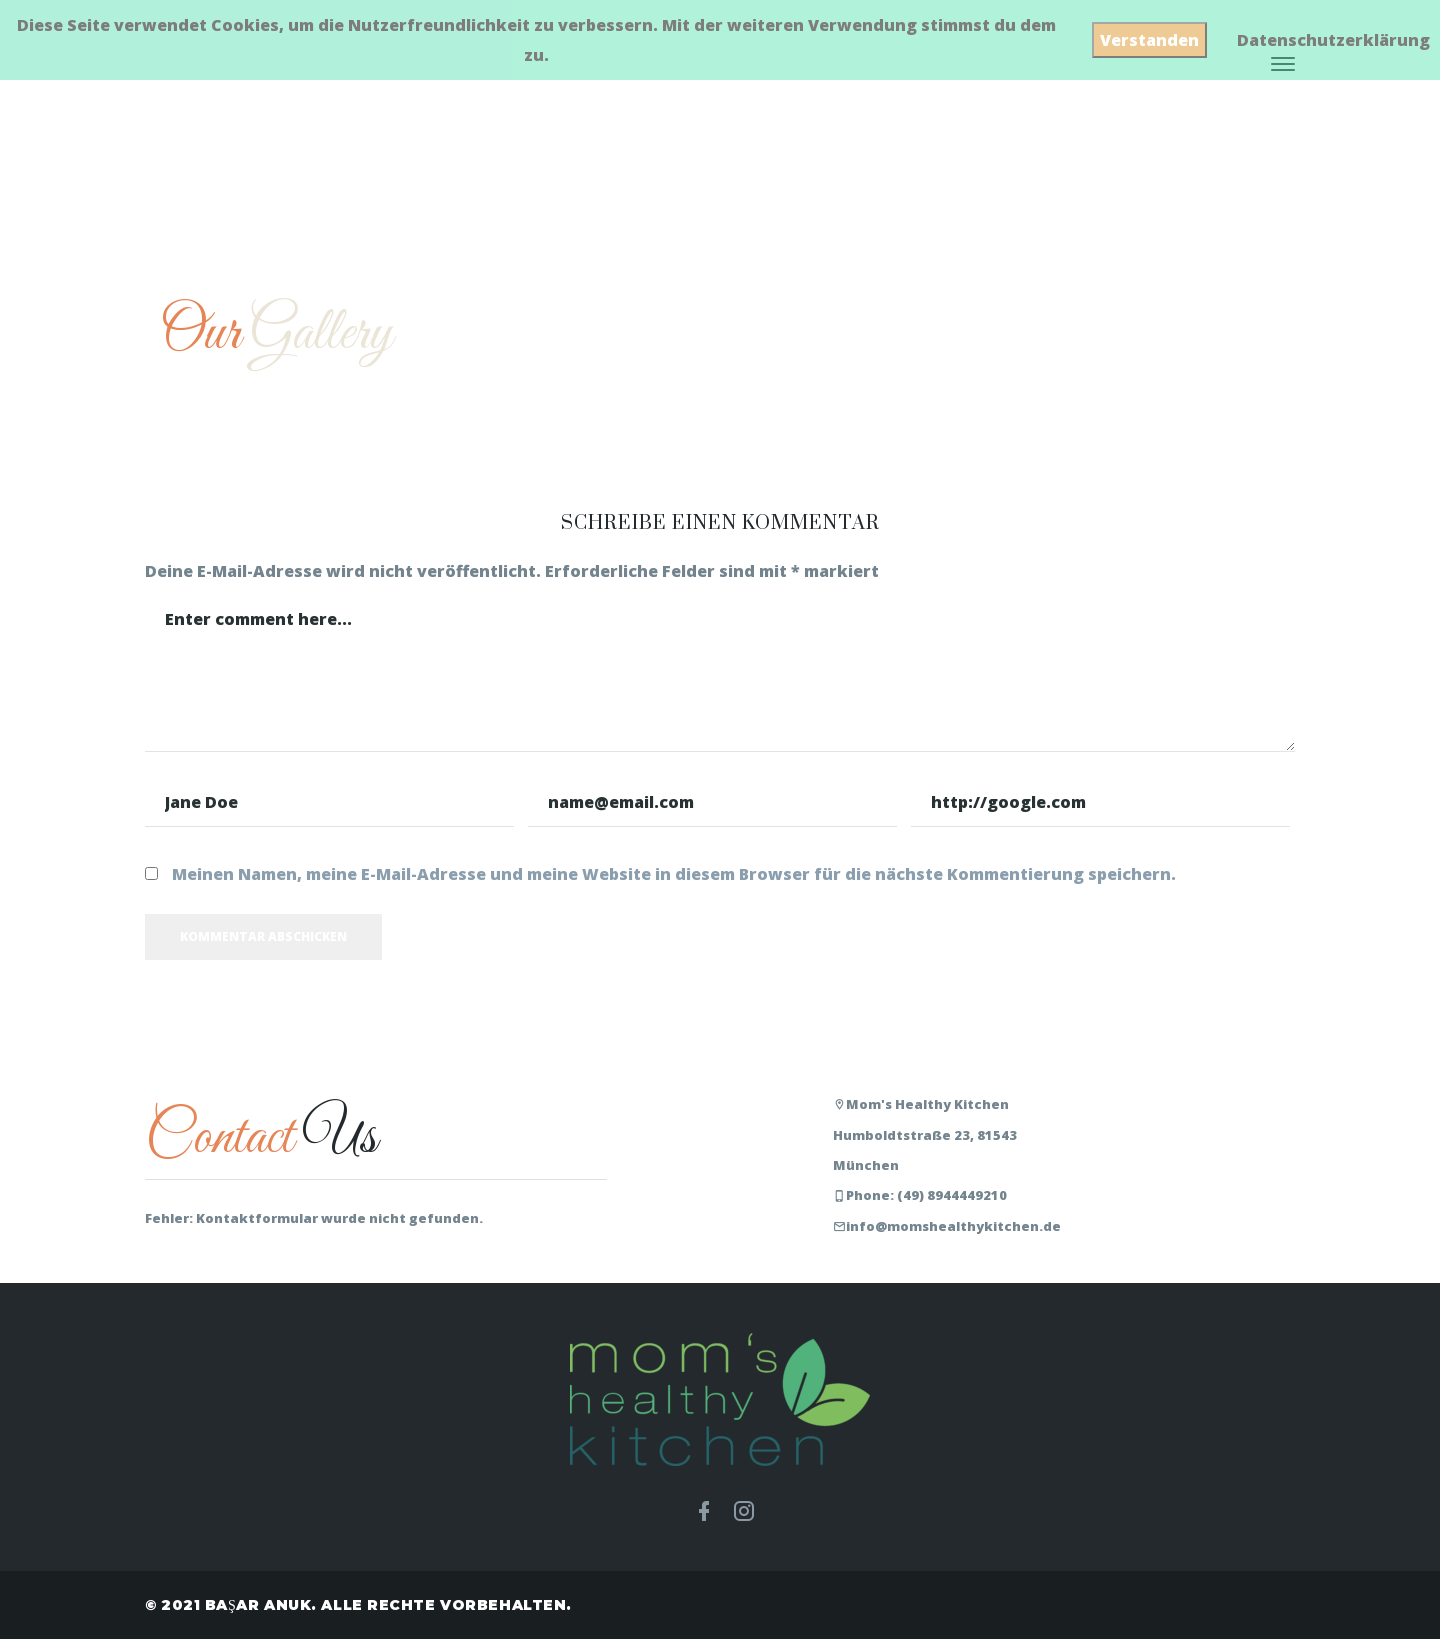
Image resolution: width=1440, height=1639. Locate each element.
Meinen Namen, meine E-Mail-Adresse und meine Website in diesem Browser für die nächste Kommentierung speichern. (674, 874)
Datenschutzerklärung (1333, 40)
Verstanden (1149, 40)
